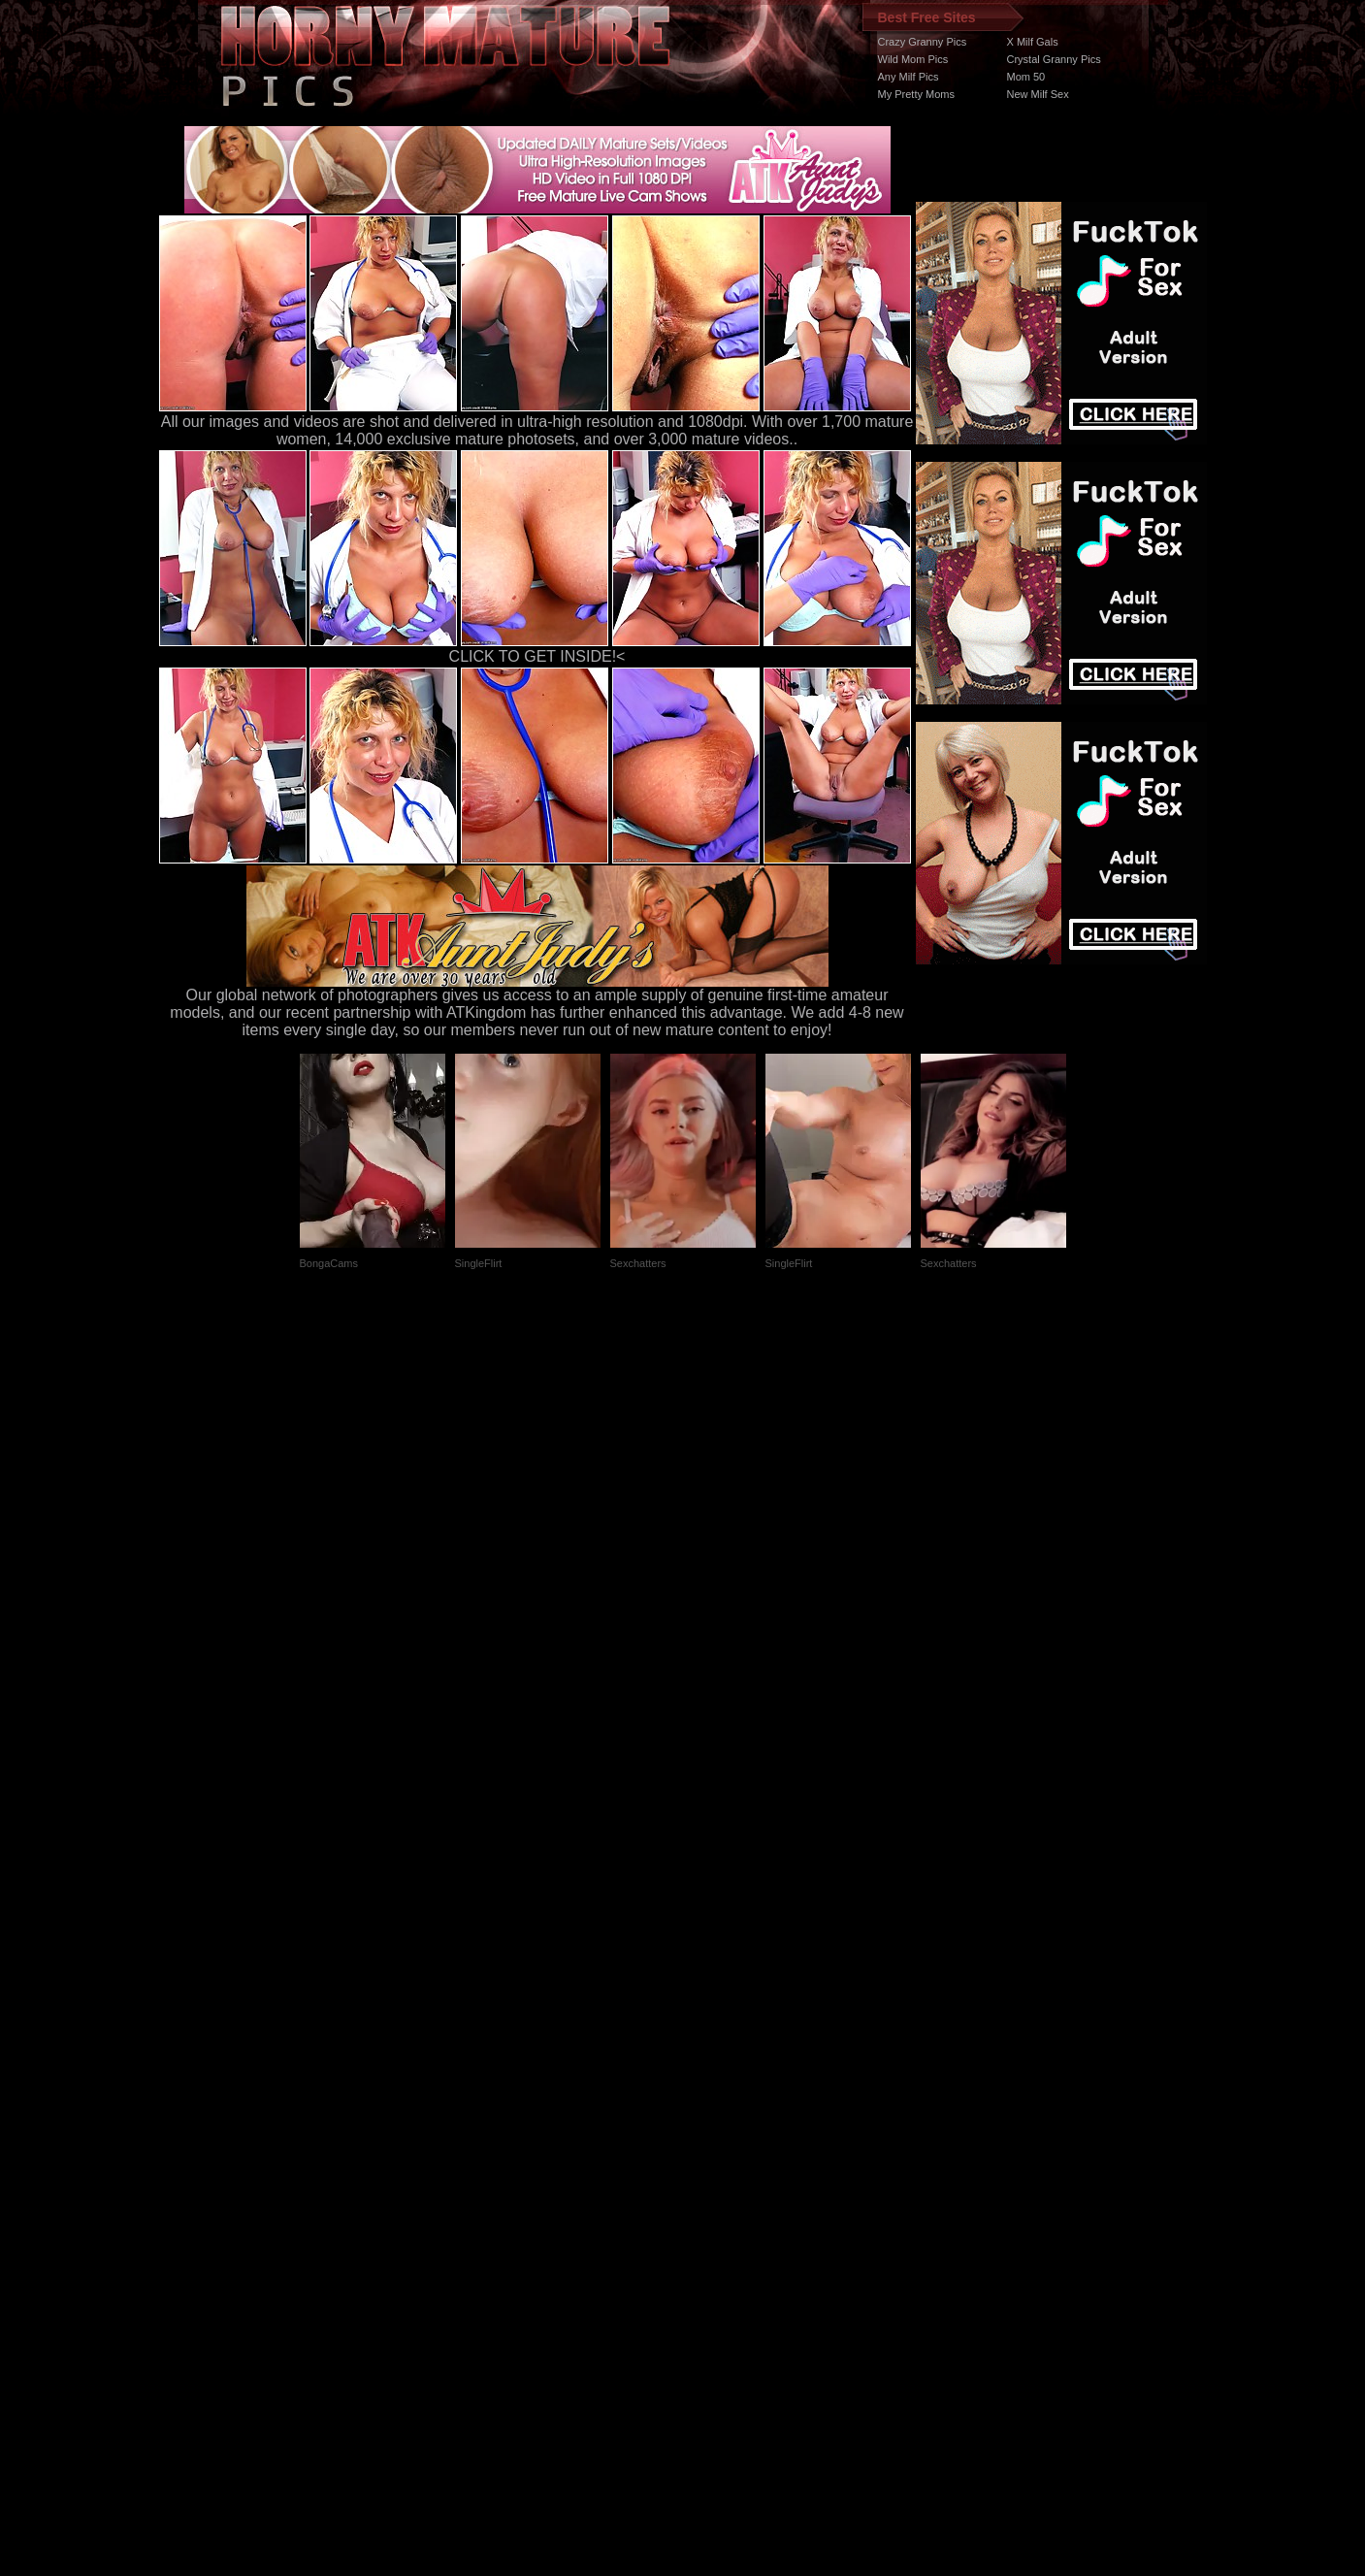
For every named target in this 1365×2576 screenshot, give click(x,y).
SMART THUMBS (716, 2209)
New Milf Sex (1038, 94)
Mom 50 (1026, 76)
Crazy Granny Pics (922, 42)
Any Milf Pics (908, 76)
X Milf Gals (1032, 42)
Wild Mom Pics (913, 59)
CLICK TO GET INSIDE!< (537, 656)
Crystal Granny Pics (1054, 59)
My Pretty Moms (916, 94)
